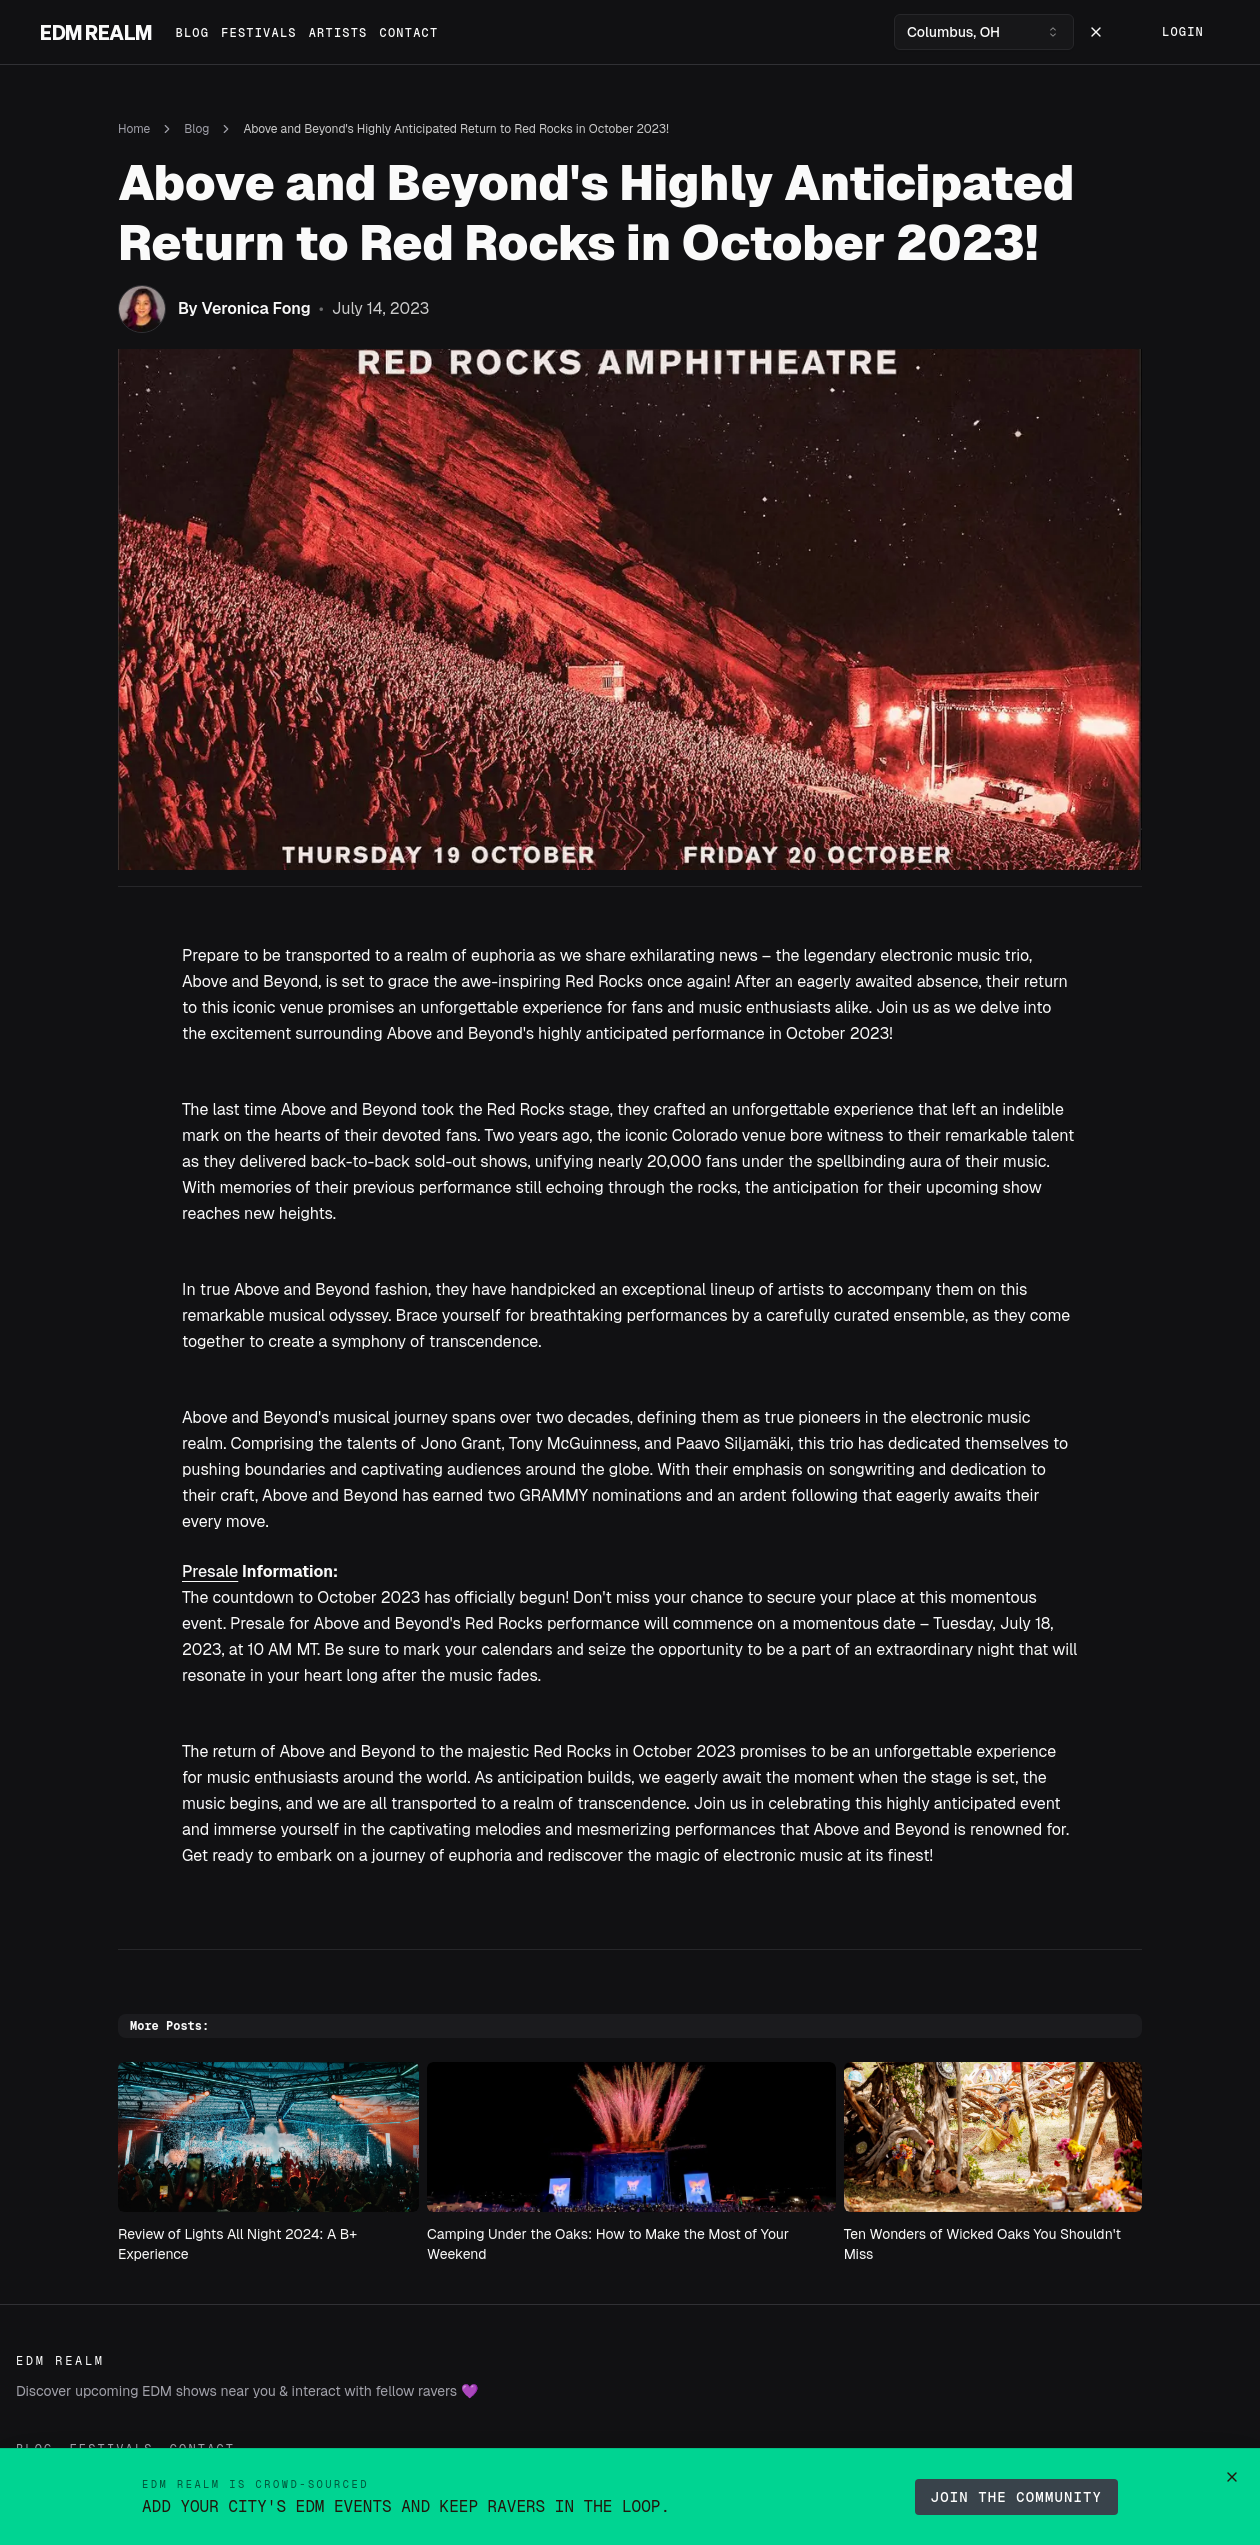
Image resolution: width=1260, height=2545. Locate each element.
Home (134, 129)
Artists (338, 33)
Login (1183, 32)
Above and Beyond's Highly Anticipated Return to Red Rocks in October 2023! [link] (455, 129)
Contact (409, 33)
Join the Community (1016, 2497)
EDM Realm (96, 32)
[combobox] (984, 32)
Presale (210, 1571)
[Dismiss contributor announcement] (1232, 2477)
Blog (193, 33)
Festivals (259, 33)
